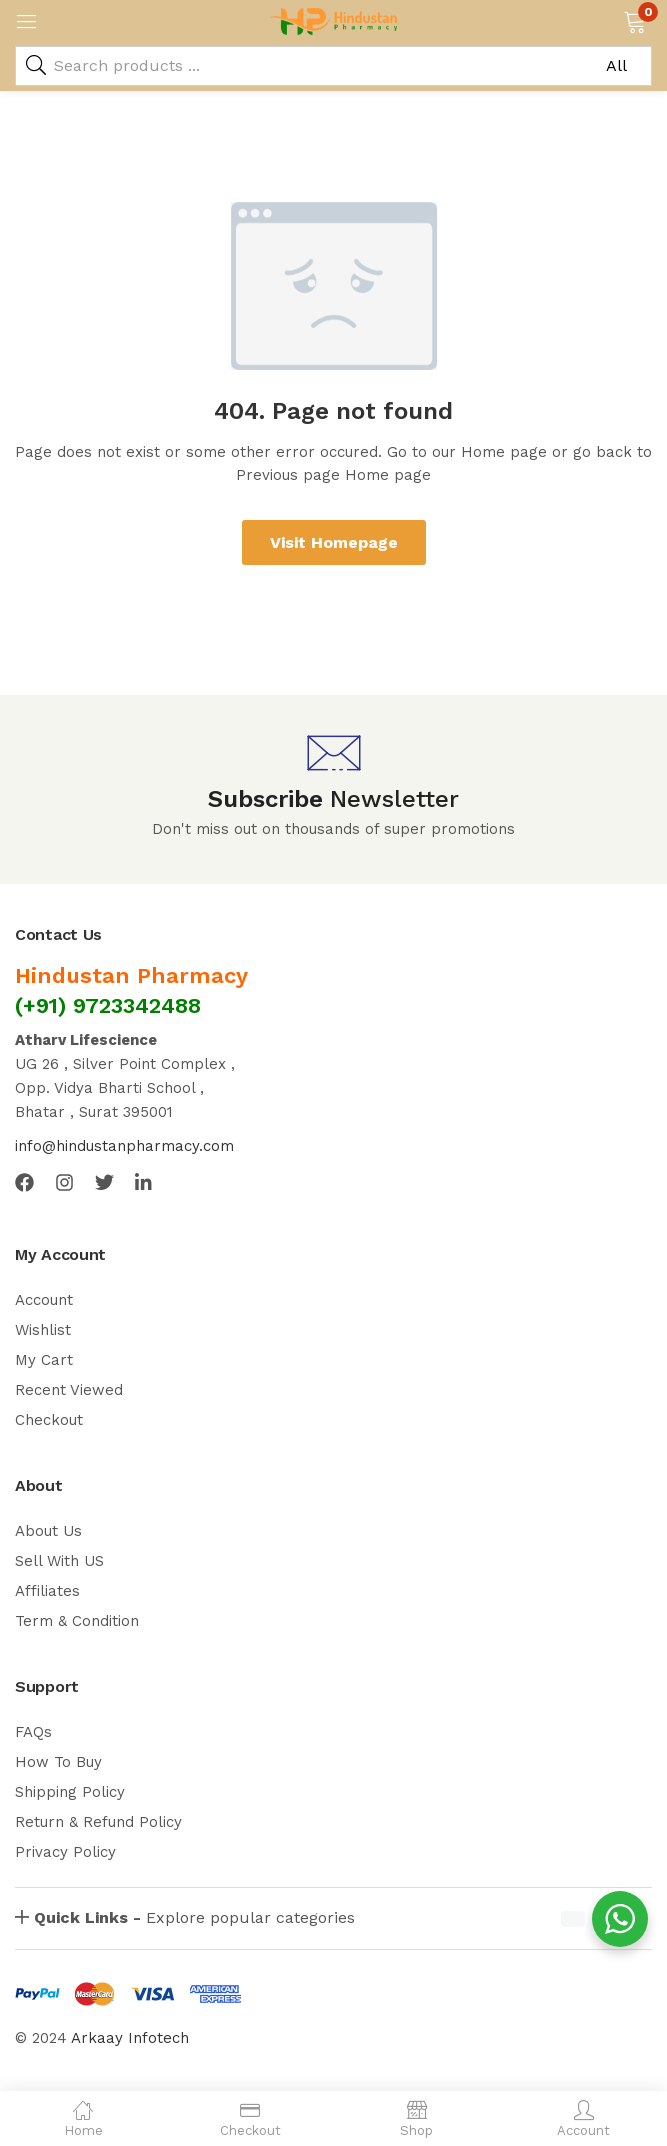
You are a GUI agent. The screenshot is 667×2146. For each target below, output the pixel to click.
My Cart (44, 1360)
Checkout (49, 1420)
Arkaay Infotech (130, 2038)
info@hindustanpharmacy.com (124, 1146)
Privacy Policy (65, 1852)
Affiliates (47, 1591)
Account (44, 1300)
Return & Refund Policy (98, 1822)
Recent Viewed (69, 1390)
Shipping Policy (70, 1792)
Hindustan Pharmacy (131, 975)
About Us (48, 1531)
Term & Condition (77, 1621)
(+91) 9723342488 (108, 1005)
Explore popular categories (194, 1917)
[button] (634, 20)
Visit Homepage (334, 542)
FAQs (33, 1732)
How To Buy (58, 1762)
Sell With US (59, 1561)
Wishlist (43, 1330)
